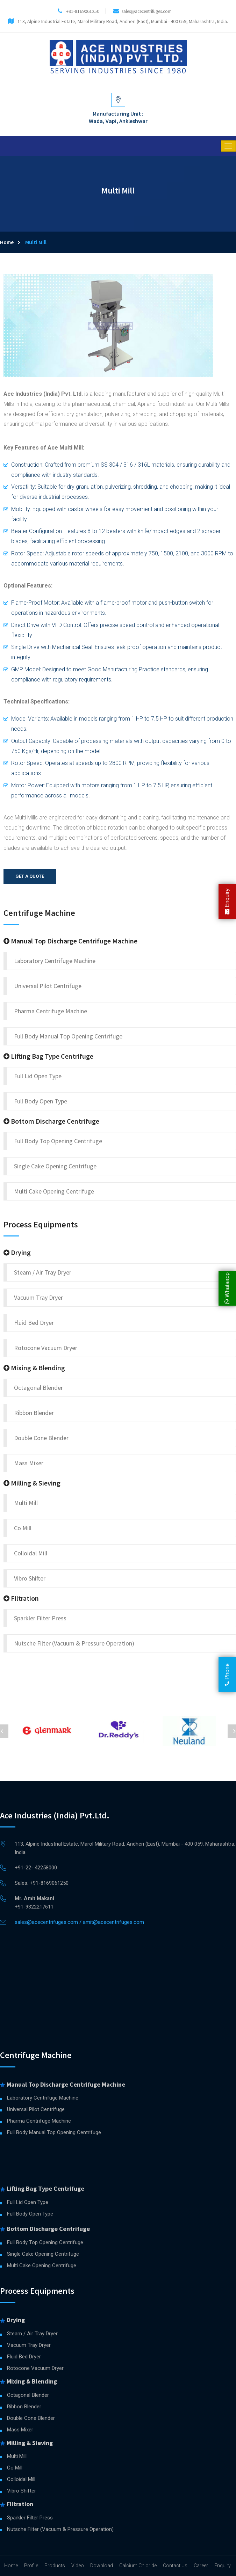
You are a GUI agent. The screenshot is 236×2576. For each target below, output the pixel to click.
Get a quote (29, 876)
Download (101, 2565)
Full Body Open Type (40, 1101)
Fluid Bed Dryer (34, 1323)
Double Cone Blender (41, 1438)
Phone (227, 1674)
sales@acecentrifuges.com (147, 11)
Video (77, 2565)
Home (7, 242)
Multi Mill (26, 1503)
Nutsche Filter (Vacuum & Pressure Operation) (74, 1643)
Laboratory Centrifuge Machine (54, 961)
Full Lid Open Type (38, 1076)
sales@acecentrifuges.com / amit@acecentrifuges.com (79, 1922)
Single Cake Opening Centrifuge (55, 1166)
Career (201, 2565)
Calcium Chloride (138, 2565)
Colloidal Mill (30, 1553)
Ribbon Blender (34, 1413)
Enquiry (227, 902)
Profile (31, 2565)
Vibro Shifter (29, 1578)
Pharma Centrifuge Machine (50, 1011)
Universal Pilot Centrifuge (47, 986)
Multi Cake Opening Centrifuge (54, 1191)
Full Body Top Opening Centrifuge (58, 1141)
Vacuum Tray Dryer (38, 1297)
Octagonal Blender (38, 1388)
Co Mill (22, 1528)
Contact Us (175, 2565)
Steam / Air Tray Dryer (42, 1272)
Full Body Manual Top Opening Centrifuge (68, 1036)
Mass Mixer (28, 1463)
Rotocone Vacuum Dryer (45, 1348)
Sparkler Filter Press (40, 1618)
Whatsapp (227, 1288)
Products (54, 2565)
